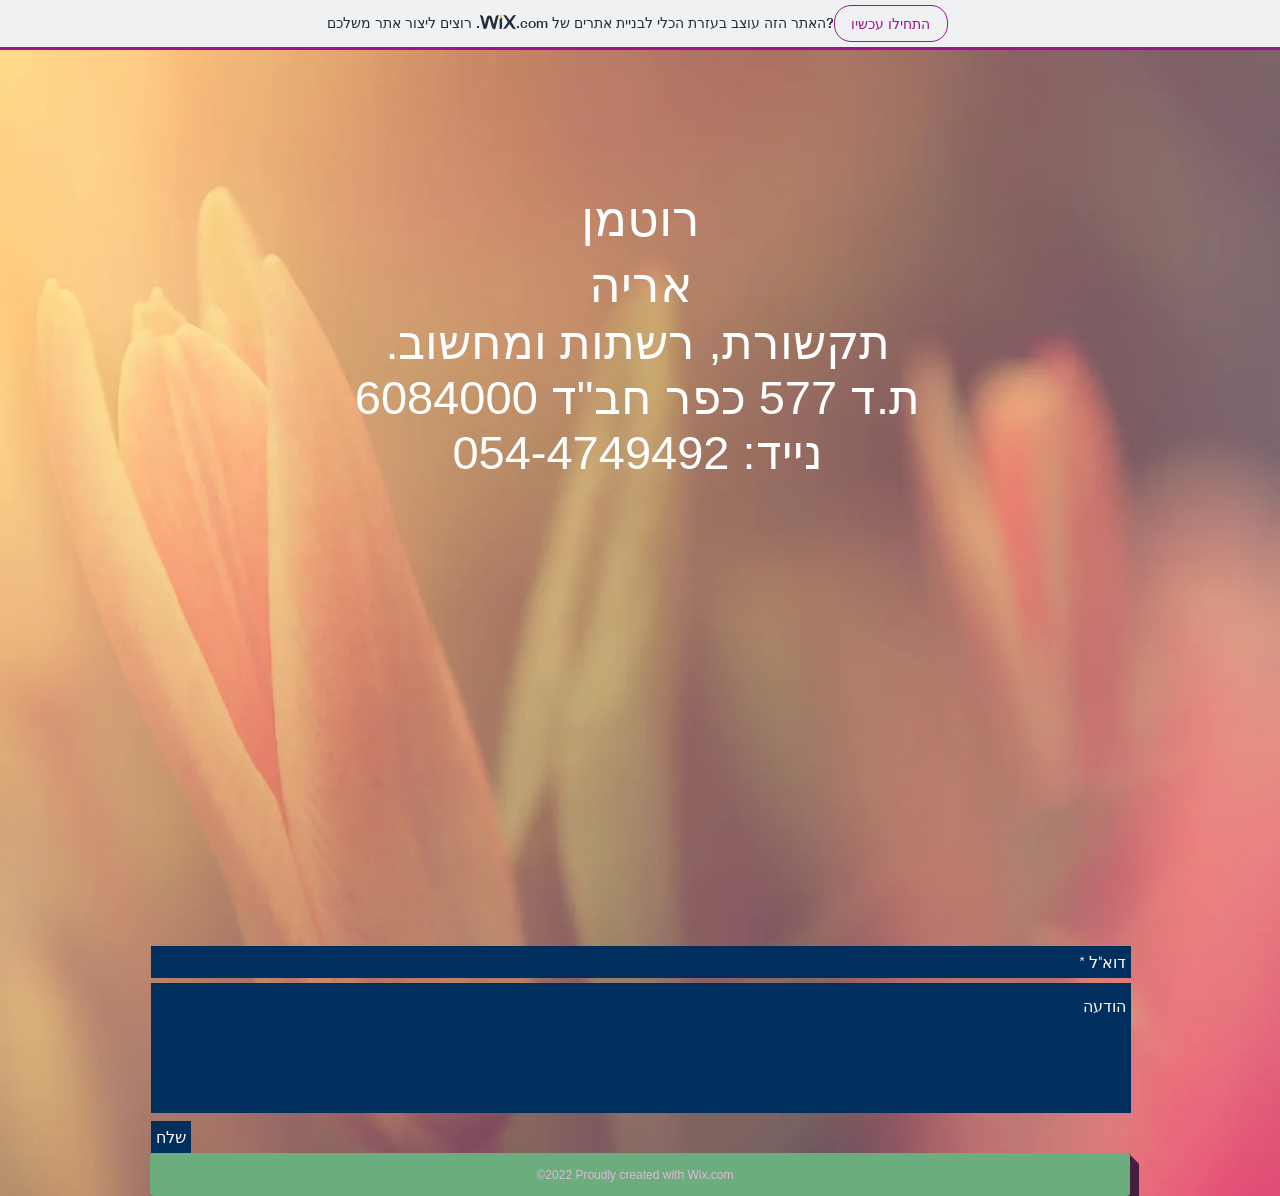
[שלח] (171, 1137)
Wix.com (710, 1175)
